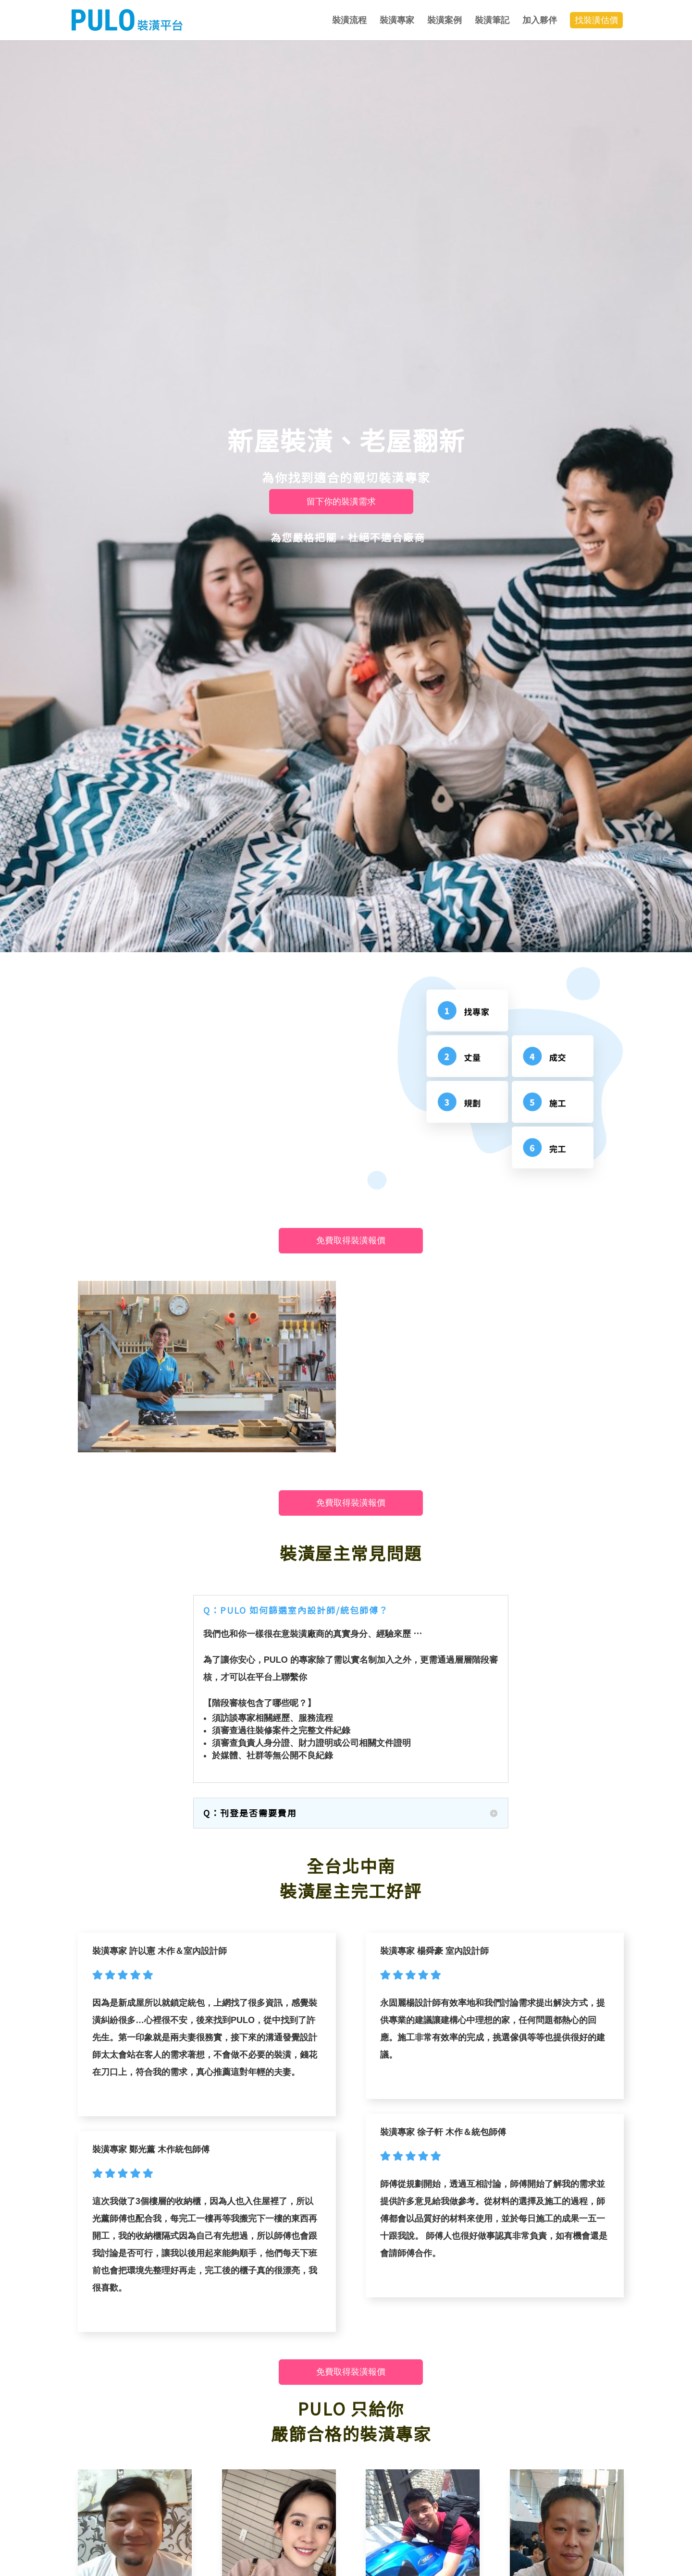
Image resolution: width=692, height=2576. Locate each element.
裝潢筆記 (492, 20)
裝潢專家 (397, 20)
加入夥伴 (539, 20)
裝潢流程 (349, 20)
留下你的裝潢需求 (341, 501)
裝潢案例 (444, 20)
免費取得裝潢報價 (350, 1240)
